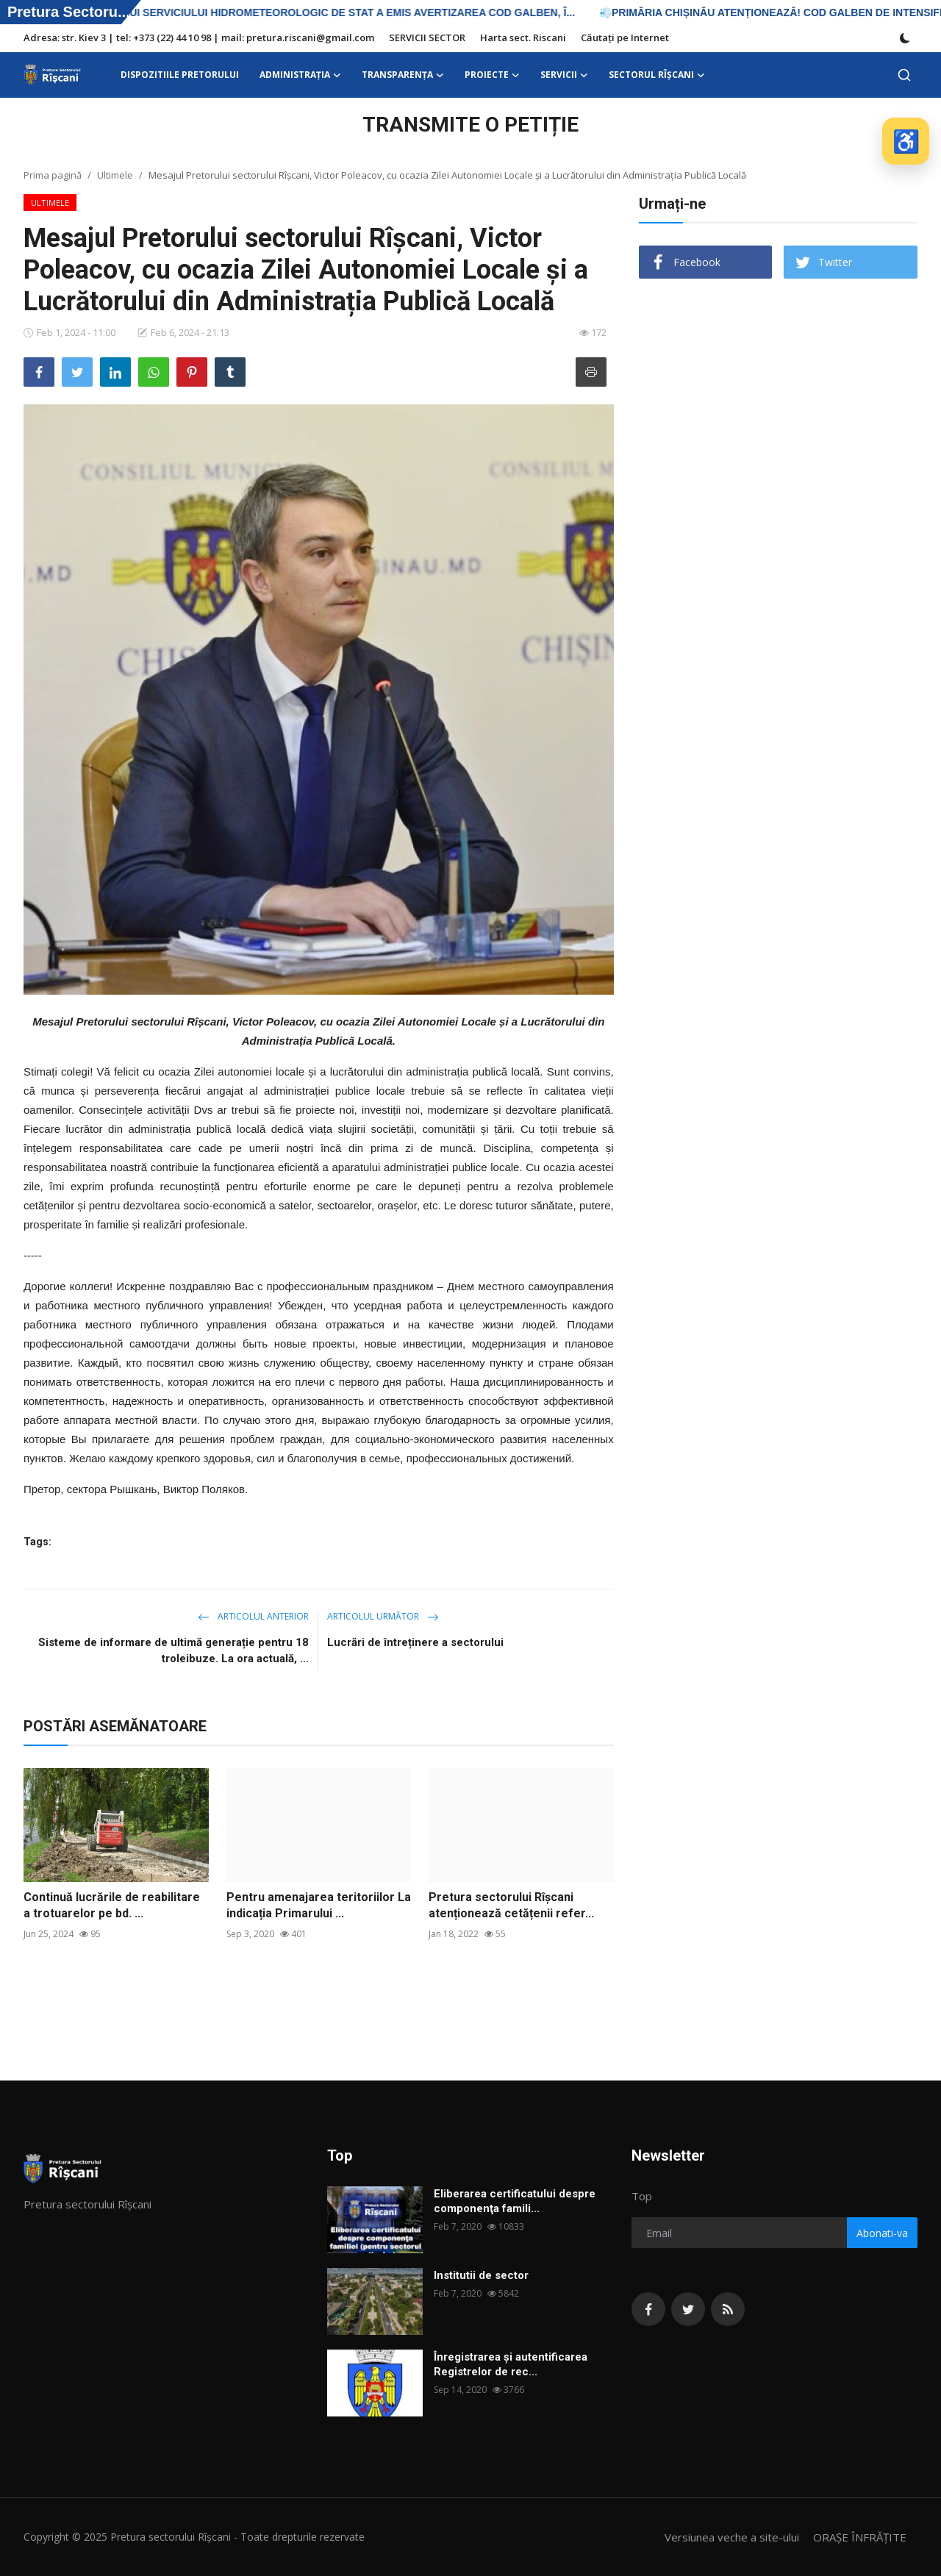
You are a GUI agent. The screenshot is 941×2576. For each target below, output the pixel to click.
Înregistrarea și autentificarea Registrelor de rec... (510, 2364)
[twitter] (688, 2309)
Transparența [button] (403, 75)
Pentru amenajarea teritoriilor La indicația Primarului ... (318, 1905)
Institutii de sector (481, 2275)
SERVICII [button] (564, 75)
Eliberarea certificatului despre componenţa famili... (514, 2201)
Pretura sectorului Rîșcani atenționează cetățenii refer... (511, 1905)
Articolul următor (383, 1616)
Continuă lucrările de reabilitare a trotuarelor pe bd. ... (112, 1905)
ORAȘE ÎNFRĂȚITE (859, 2537)
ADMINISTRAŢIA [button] (300, 75)
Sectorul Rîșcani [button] (657, 75)
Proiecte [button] (492, 75)
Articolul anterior (253, 1616)
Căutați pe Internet (625, 37)
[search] (904, 75)
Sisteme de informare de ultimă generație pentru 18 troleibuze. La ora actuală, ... (173, 1650)
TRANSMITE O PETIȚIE (470, 124)
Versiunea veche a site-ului (732, 2537)
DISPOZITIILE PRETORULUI (180, 74)
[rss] (728, 2309)
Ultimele (115, 175)
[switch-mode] (904, 38)
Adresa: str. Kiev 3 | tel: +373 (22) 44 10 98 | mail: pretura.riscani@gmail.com (199, 37)
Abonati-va (882, 2233)
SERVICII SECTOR (427, 37)
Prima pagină (53, 175)
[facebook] (648, 2309)
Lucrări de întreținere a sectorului (415, 1642)
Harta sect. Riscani (523, 37)
